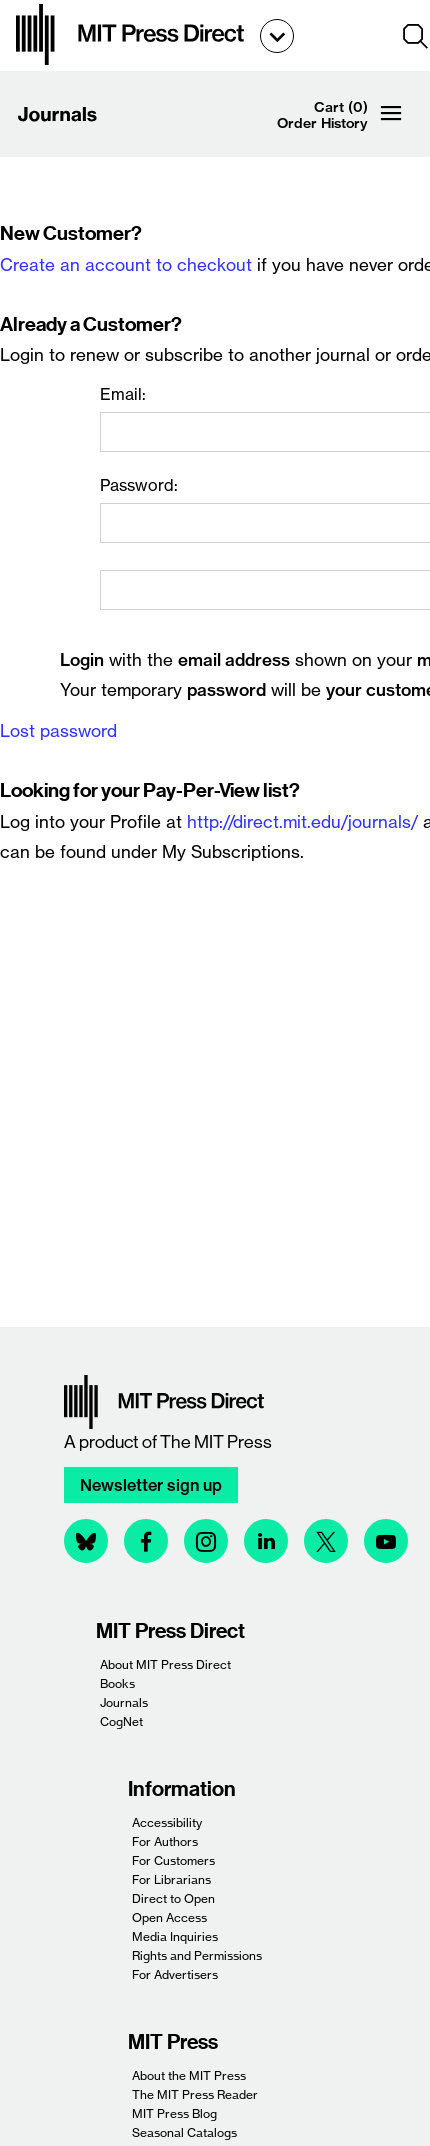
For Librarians (171, 1879)
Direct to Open (173, 1898)
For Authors (165, 1841)
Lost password (58, 730)
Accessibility (167, 1822)
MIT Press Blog (174, 2113)
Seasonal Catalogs (184, 2132)
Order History (322, 123)
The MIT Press (216, 1442)
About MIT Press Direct (165, 1664)
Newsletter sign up (151, 1485)
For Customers (173, 1860)
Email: (123, 394)
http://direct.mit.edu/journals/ (302, 821)
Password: (139, 485)
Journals (124, 1702)
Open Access (169, 1917)
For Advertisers (175, 1974)
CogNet (121, 1721)
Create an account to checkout (126, 264)
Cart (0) (341, 107)
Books (117, 1683)
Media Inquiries (175, 1936)
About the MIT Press (189, 2075)
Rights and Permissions (197, 1955)
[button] (416, 36)
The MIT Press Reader (195, 2094)
